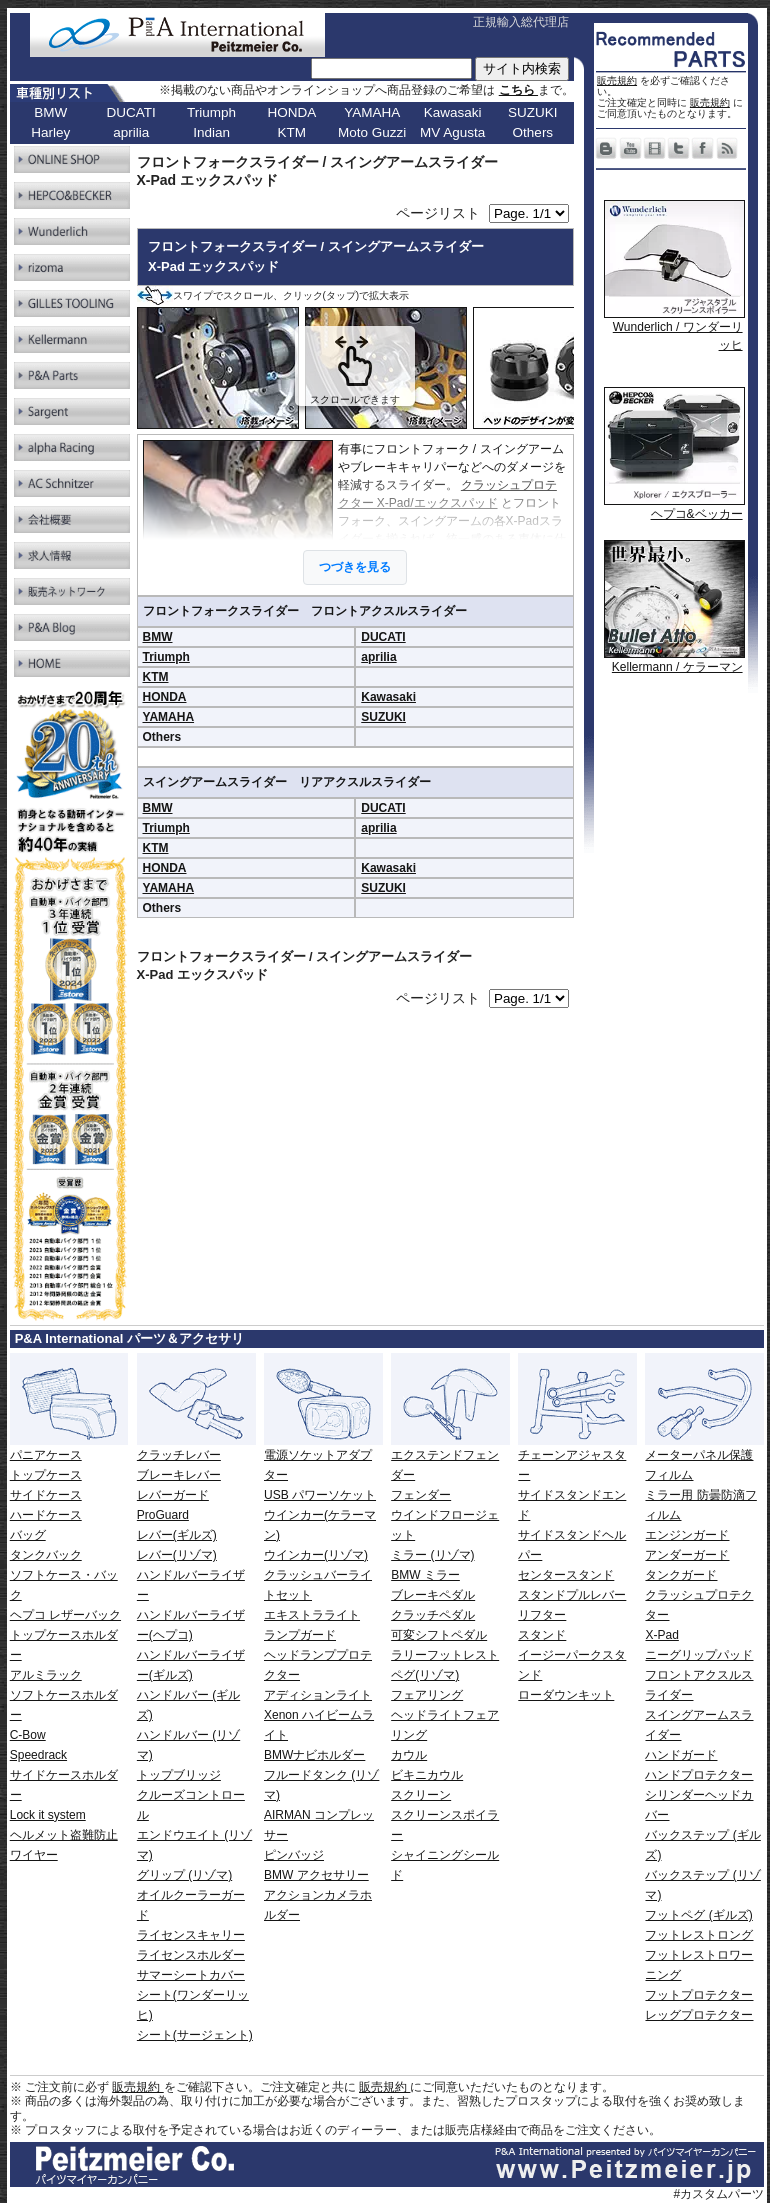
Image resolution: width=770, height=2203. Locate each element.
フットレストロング (699, 1935)
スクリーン (421, 1795)
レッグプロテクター (699, 2015)
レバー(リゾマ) (177, 1555)
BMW (158, 637)
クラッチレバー (179, 1455)
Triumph (166, 657)
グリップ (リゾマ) (184, 1875)
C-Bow (28, 1735)
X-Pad (661, 1635)
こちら (518, 90)
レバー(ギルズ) (177, 1535)
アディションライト (318, 1695)
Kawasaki (388, 697)
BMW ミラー (425, 1575)
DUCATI (383, 637)
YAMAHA (169, 717)
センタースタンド (566, 1575)
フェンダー (421, 1495)
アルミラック (46, 1675)
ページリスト (438, 213)
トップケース (46, 1475)
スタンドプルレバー (572, 1595)
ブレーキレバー (179, 1475)
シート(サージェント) (195, 2035)
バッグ (28, 1535)
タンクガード (681, 1575)
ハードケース (46, 1515)
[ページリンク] (529, 213)
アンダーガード (687, 1555)
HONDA (165, 697)
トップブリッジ (179, 1775)
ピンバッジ (294, 1855)
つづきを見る (355, 567)
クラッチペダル (433, 1615)
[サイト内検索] (391, 68)
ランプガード (300, 1635)
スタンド (542, 1635)
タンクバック (46, 1555)
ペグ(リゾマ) (425, 1675)
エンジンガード (687, 1535)
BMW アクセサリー (316, 1875)
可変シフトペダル (439, 1635)
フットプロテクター (699, 1995)
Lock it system (48, 1815)
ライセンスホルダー (191, 1955)
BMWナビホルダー (314, 1755)
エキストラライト (312, 1615)
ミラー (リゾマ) (432, 1555)
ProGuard (163, 1515)
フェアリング (427, 1695)
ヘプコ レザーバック (65, 1615)
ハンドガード (681, 1755)
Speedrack (38, 1755)
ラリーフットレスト (445, 1655)
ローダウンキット (566, 1695)
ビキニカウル (427, 1775)
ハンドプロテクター (699, 1775)
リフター (542, 1615)
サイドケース (46, 1495)
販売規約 (617, 80)
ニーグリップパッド (699, 1655)
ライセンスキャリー (191, 1935)
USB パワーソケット (320, 1495)
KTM (156, 677)
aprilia (378, 657)
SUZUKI (383, 717)
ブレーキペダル (433, 1595)
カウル (409, 1755)
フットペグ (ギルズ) (698, 1915)
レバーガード (173, 1495)
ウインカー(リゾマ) (316, 1555)
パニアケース (46, 1455)
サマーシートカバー (191, 1975)
